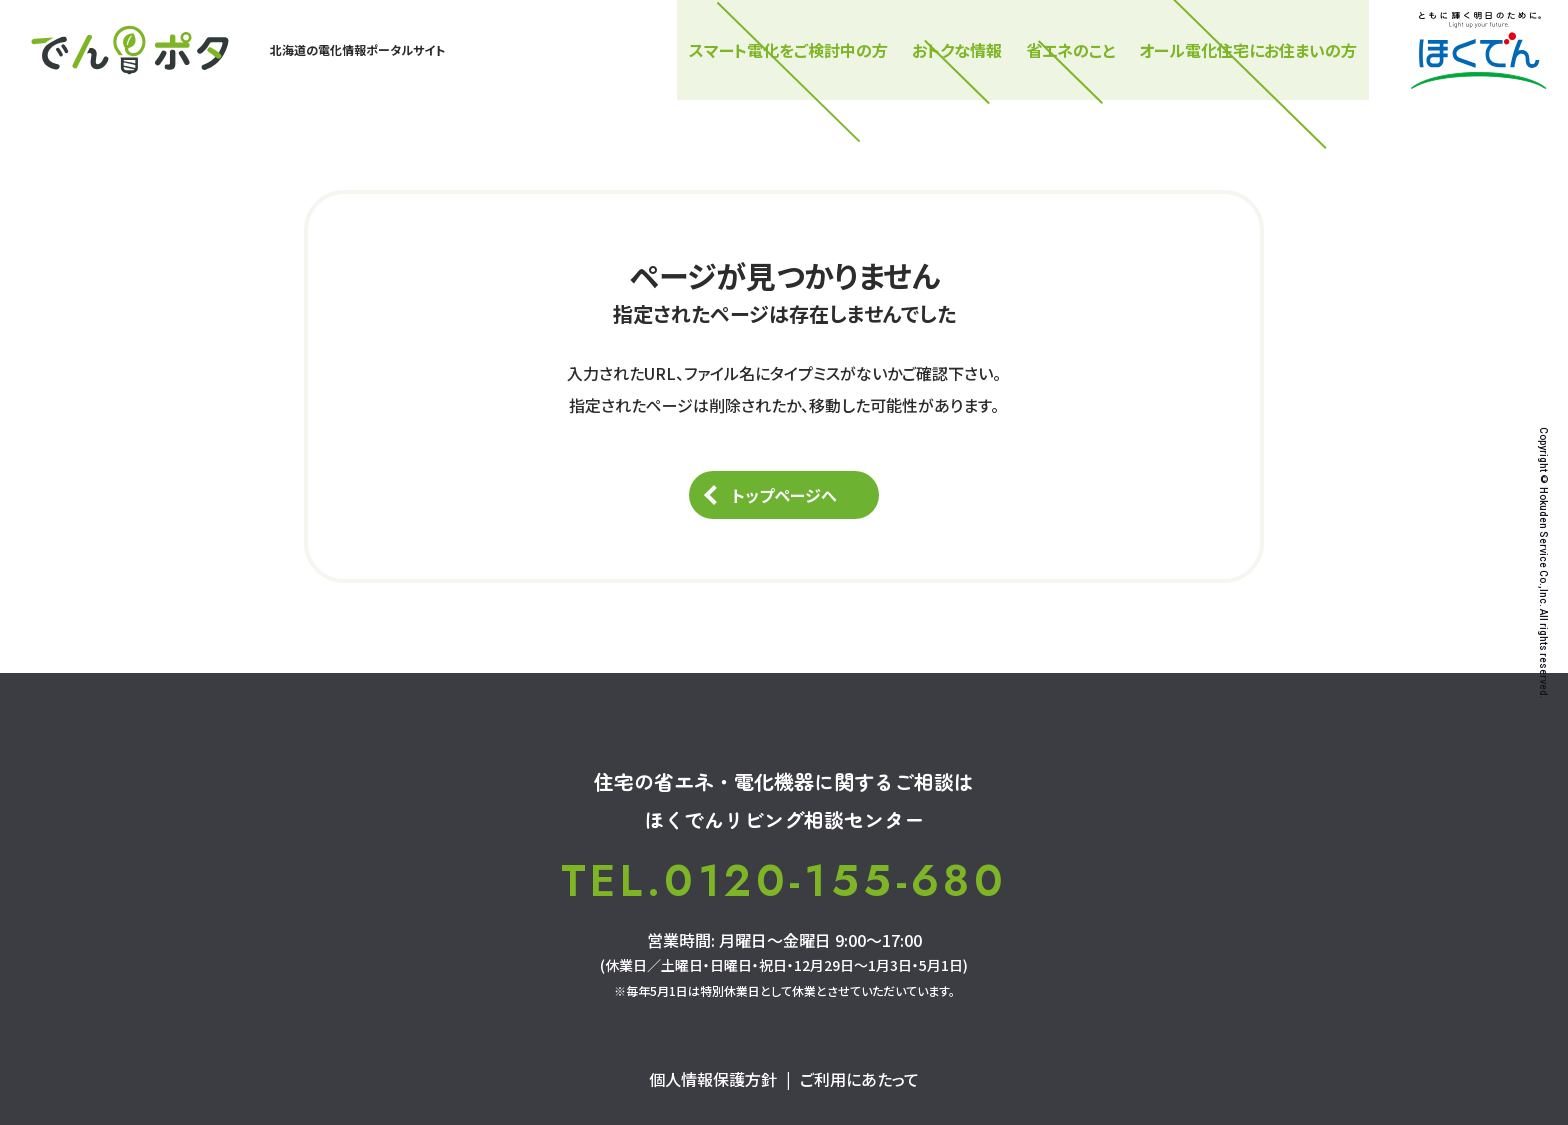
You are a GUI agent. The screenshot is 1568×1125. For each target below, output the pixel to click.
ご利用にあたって (859, 1079)
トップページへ (784, 495)
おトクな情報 (957, 50)
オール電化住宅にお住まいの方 (1248, 50)
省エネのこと (1070, 50)
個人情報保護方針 (713, 1079)
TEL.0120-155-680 (784, 881)
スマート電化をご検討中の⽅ (788, 50)
